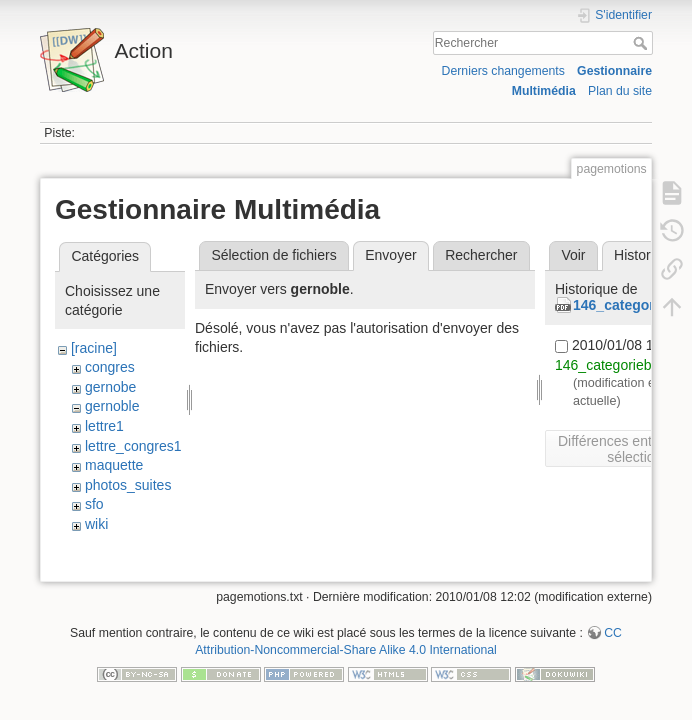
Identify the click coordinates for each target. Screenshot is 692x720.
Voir (573, 255)
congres (110, 367)
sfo (94, 504)
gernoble (112, 406)
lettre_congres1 (133, 446)
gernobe (110, 387)
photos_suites (128, 485)
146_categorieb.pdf (615, 365)
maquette (114, 465)
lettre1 (104, 426)
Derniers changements (503, 71)
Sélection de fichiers (273, 255)
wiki (96, 524)
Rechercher (642, 43)
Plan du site (620, 91)
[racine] (94, 348)
